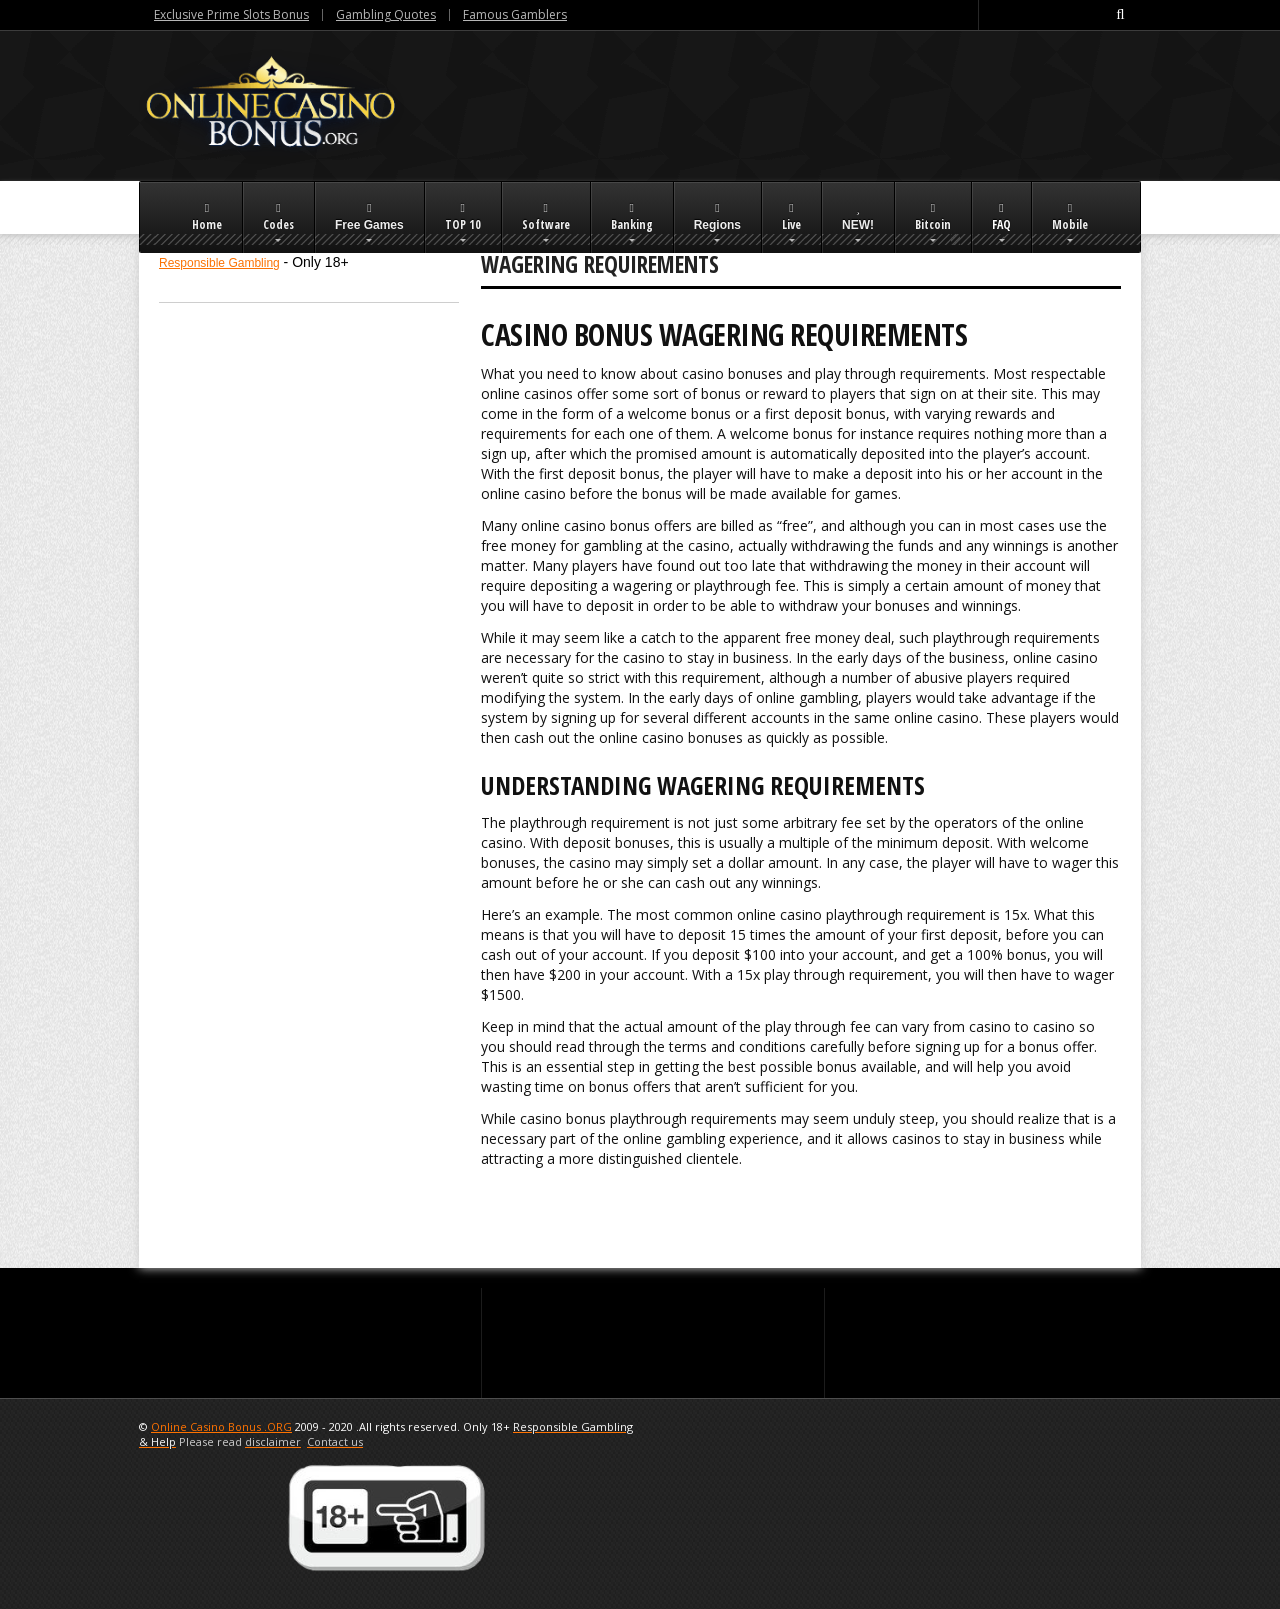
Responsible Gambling (219, 263)
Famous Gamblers (515, 14)
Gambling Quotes (386, 14)
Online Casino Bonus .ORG (221, 1426)
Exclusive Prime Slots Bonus (231, 14)
